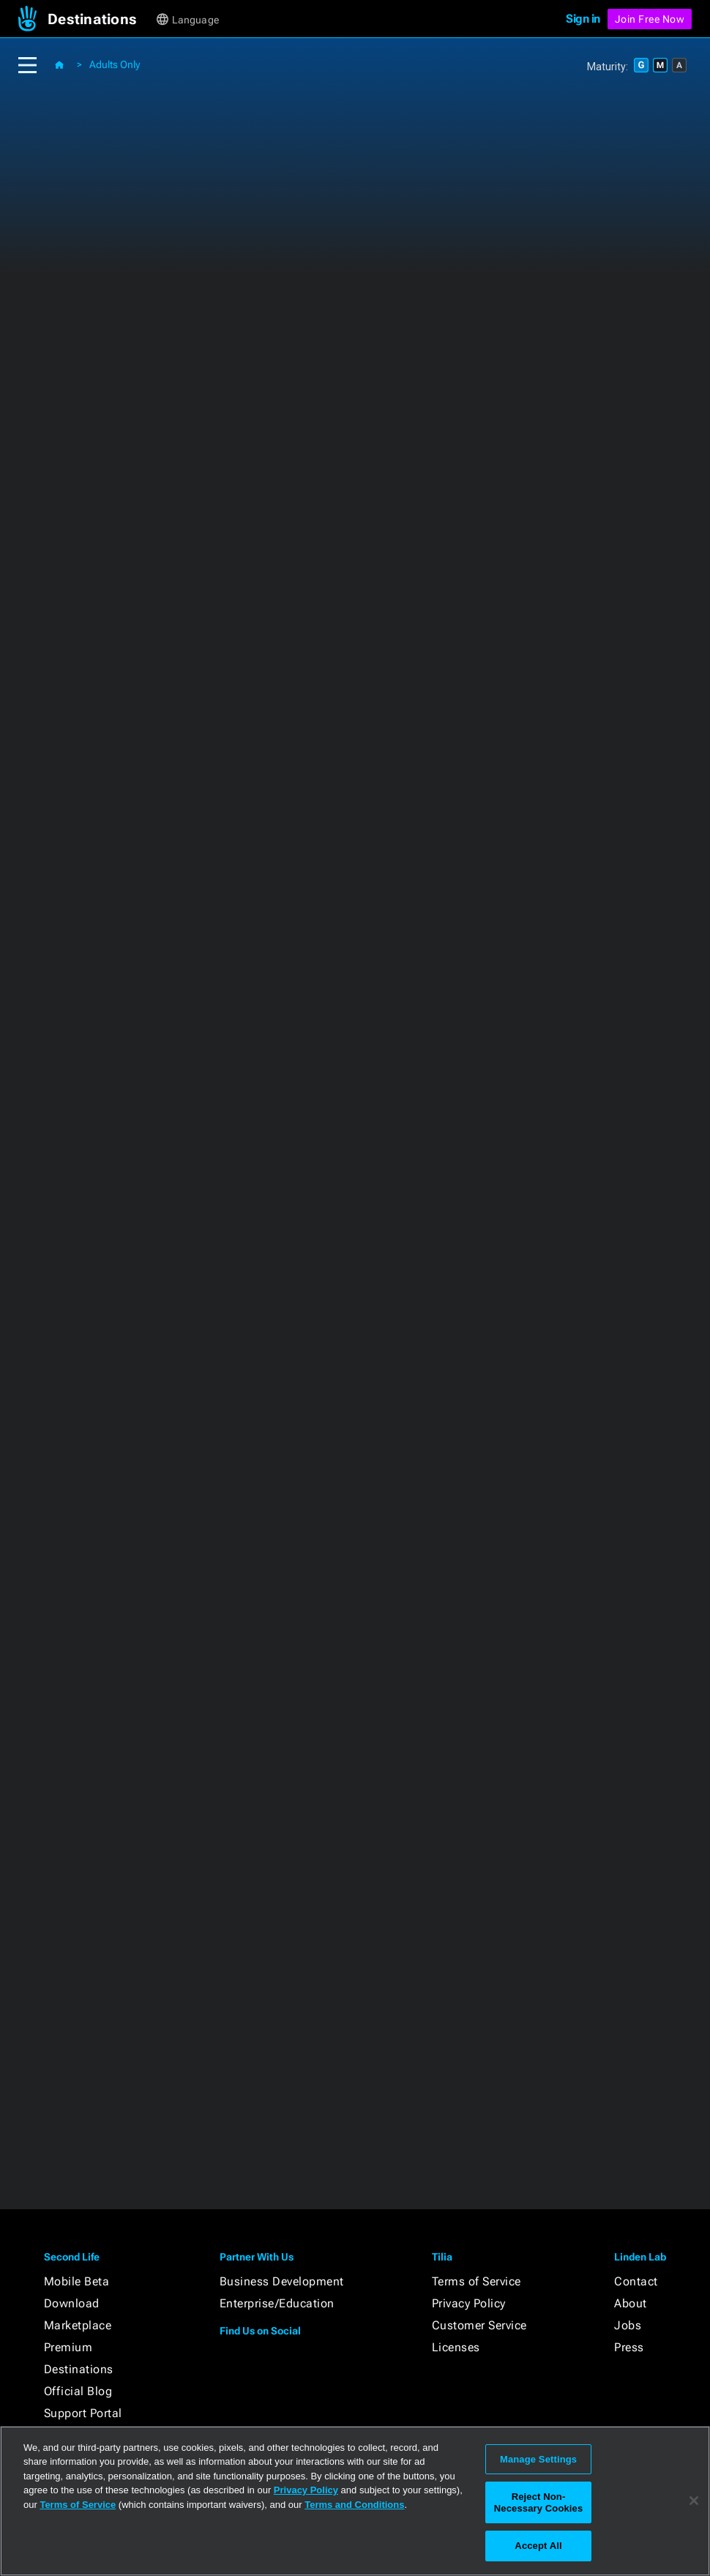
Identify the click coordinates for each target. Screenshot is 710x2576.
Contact (636, 2281)
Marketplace (78, 2325)
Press (629, 2347)
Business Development (282, 2281)
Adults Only (114, 64)
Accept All (538, 2545)
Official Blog (78, 2391)
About (630, 2303)
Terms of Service (476, 2281)
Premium (68, 2347)
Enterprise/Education (277, 2303)
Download (72, 2303)
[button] (101, 19)
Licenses (456, 2347)
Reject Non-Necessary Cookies (538, 2502)
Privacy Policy (469, 2303)
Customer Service (479, 2325)
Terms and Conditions (354, 2504)
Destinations (78, 2369)
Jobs (627, 2325)
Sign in (583, 19)
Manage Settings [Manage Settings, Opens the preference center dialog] (538, 2459)
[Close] (694, 2500)
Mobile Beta (77, 2281)
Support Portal (83, 2413)
